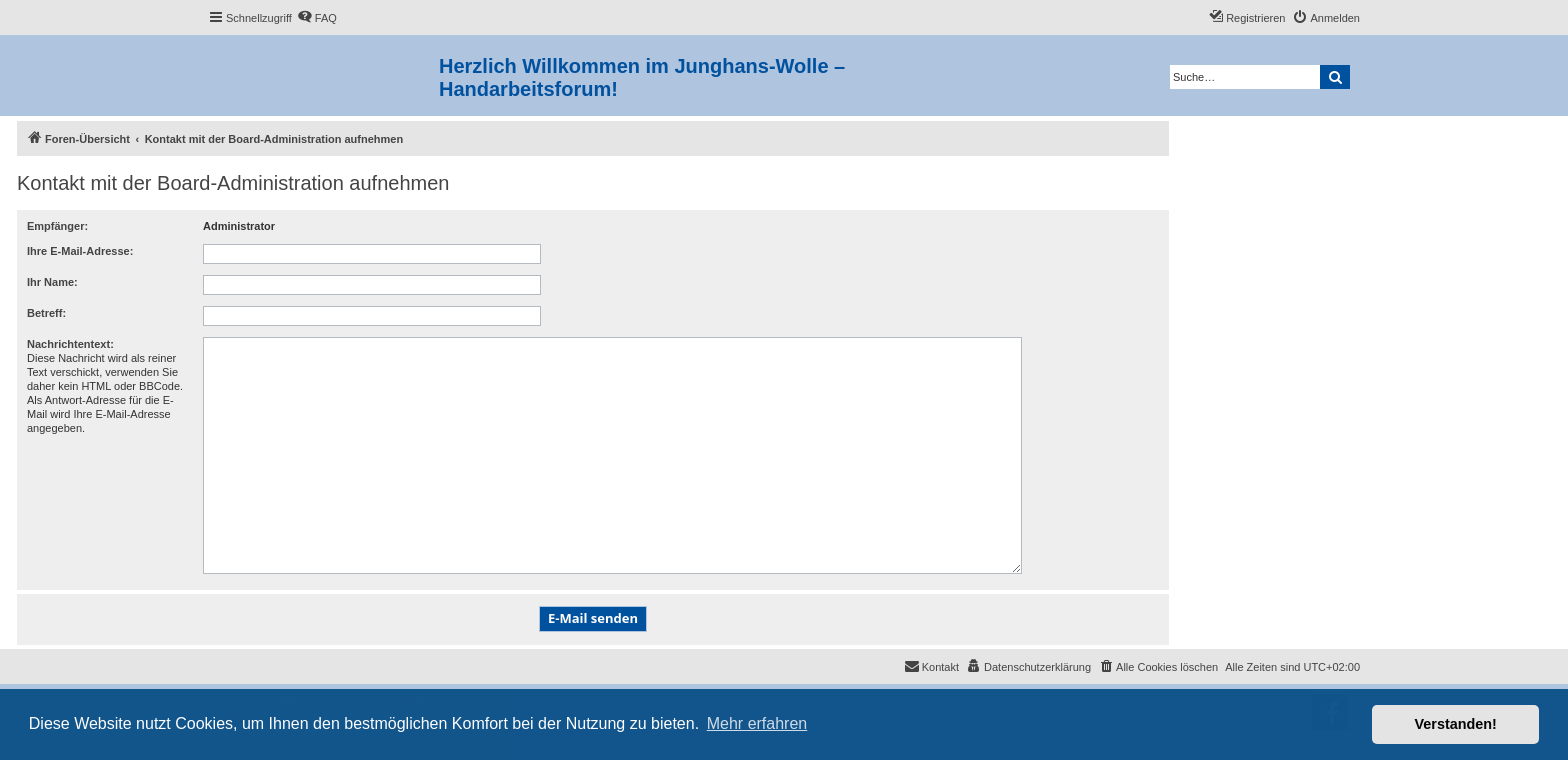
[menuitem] (317, 18)
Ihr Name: (52, 282)
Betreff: (46, 313)
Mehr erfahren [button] (757, 723)
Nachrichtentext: (70, 344)
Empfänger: (57, 226)
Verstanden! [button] (1456, 724)
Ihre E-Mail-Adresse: (80, 251)
